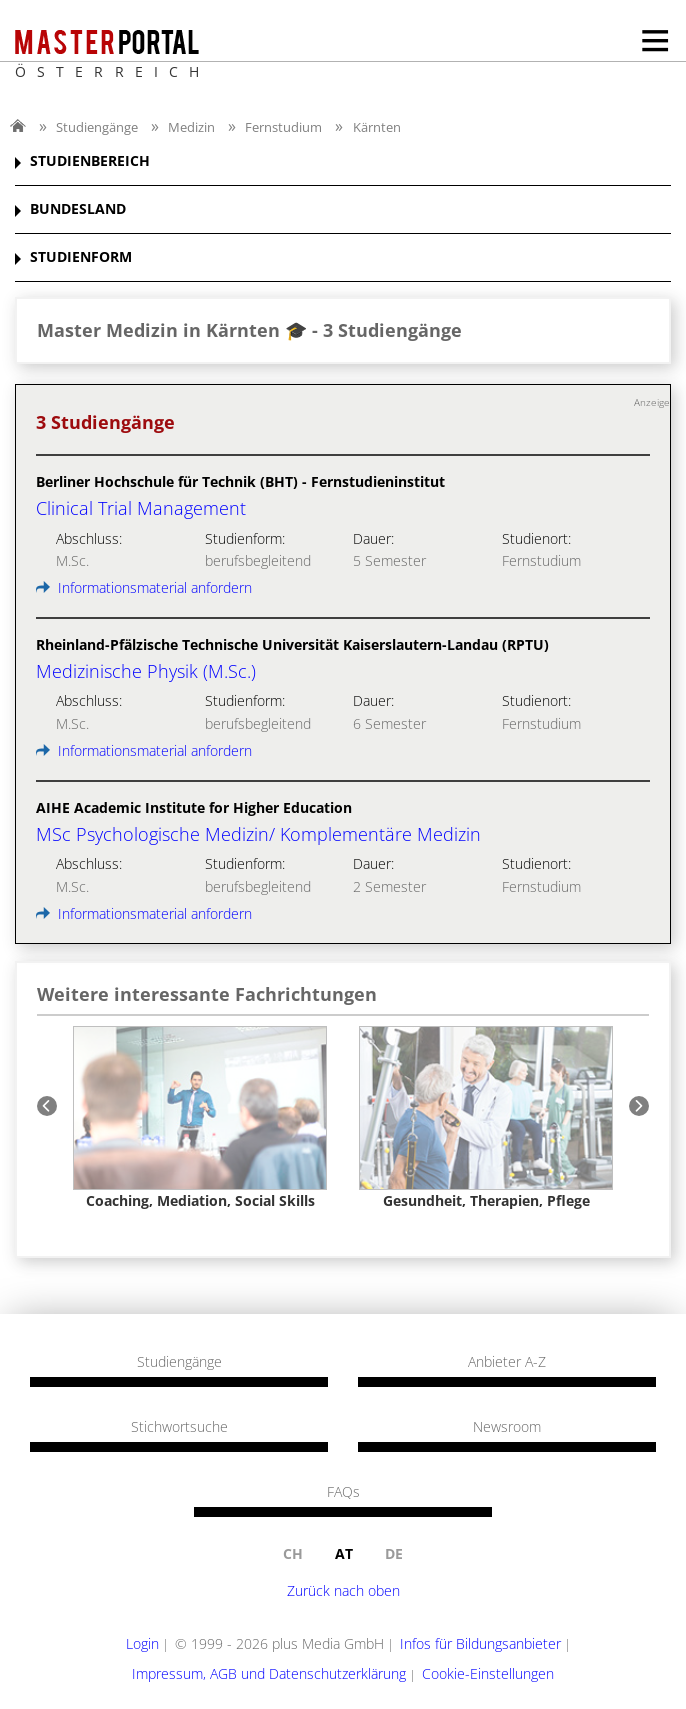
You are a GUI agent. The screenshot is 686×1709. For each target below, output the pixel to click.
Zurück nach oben (343, 1590)
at (344, 1553)
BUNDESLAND (78, 209)
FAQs (343, 1492)
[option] (200, 1117)
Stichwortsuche (179, 1427)
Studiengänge (97, 127)
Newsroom (507, 1427)
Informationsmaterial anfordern (144, 587)
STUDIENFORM (81, 257)
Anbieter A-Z (507, 1362)
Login (142, 1643)
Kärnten (377, 127)
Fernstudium (283, 127)
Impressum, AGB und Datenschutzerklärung (269, 1673)
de (394, 1553)
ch (293, 1553)
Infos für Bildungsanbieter (480, 1643)
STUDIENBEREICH (90, 161)
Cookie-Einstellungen (488, 1673)
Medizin (191, 127)
